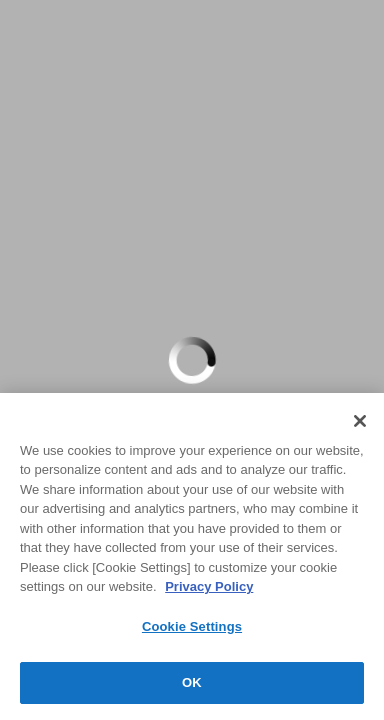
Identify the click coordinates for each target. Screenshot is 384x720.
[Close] (360, 421)
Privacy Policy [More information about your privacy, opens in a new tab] (209, 586)
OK (192, 682)
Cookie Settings (192, 626)
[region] (192, 556)
